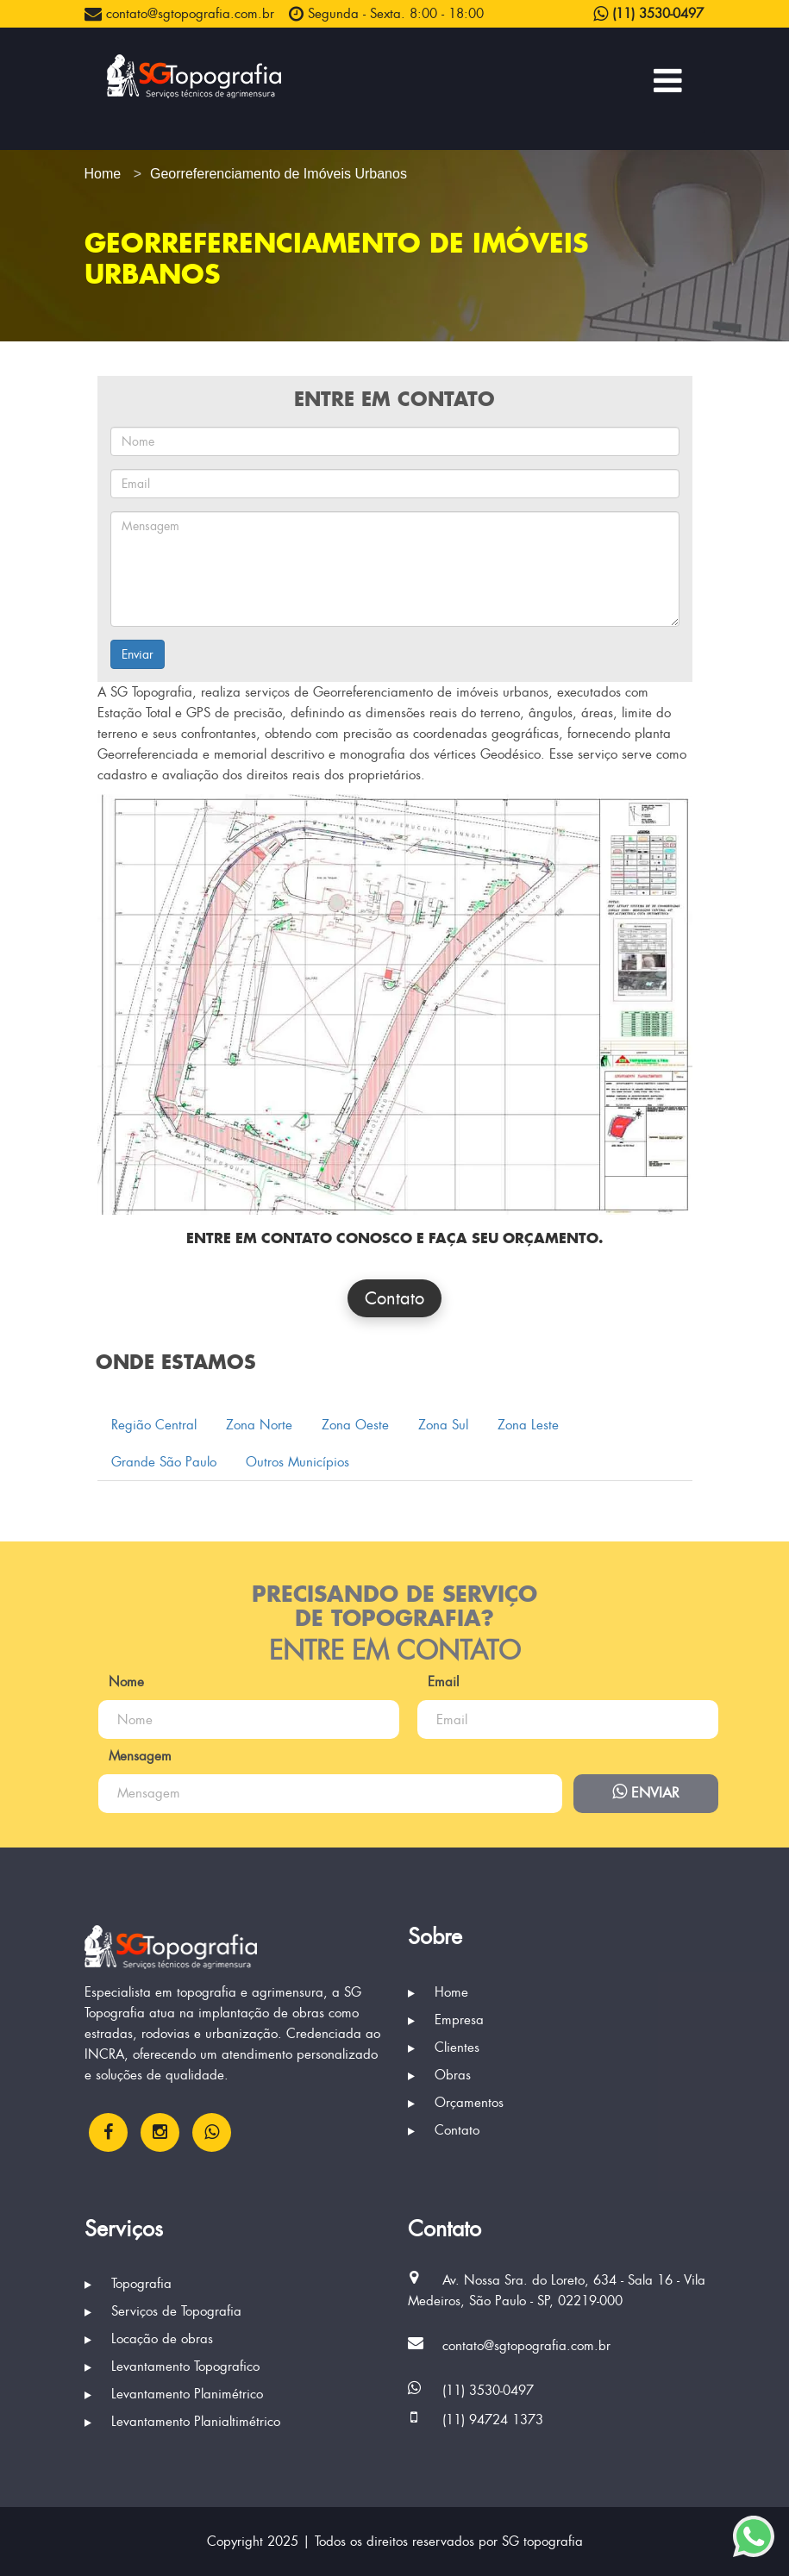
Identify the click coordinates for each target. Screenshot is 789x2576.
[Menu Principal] (667, 80)
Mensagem (140, 1756)
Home (438, 1992)
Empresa (446, 2020)
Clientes (443, 2047)
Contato (394, 1298)
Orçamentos (456, 2102)
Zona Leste (528, 1425)
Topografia (128, 2283)
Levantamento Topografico (172, 2366)
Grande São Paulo (163, 1462)
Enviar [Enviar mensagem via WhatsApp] (645, 1792)
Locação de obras (149, 2339)
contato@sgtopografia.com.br (179, 13)
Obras (439, 2075)
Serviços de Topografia (163, 2311)
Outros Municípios (297, 1462)
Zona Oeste (355, 1425)
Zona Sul (443, 1425)
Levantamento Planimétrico (174, 2394)
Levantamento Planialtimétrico (182, 2421)
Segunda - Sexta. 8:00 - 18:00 (386, 13)
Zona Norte (259, 1425)
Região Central (154, 1425)
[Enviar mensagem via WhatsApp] (753, 2536)
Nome (126, 1682)
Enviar (137, 654)
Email (443, 1682)
